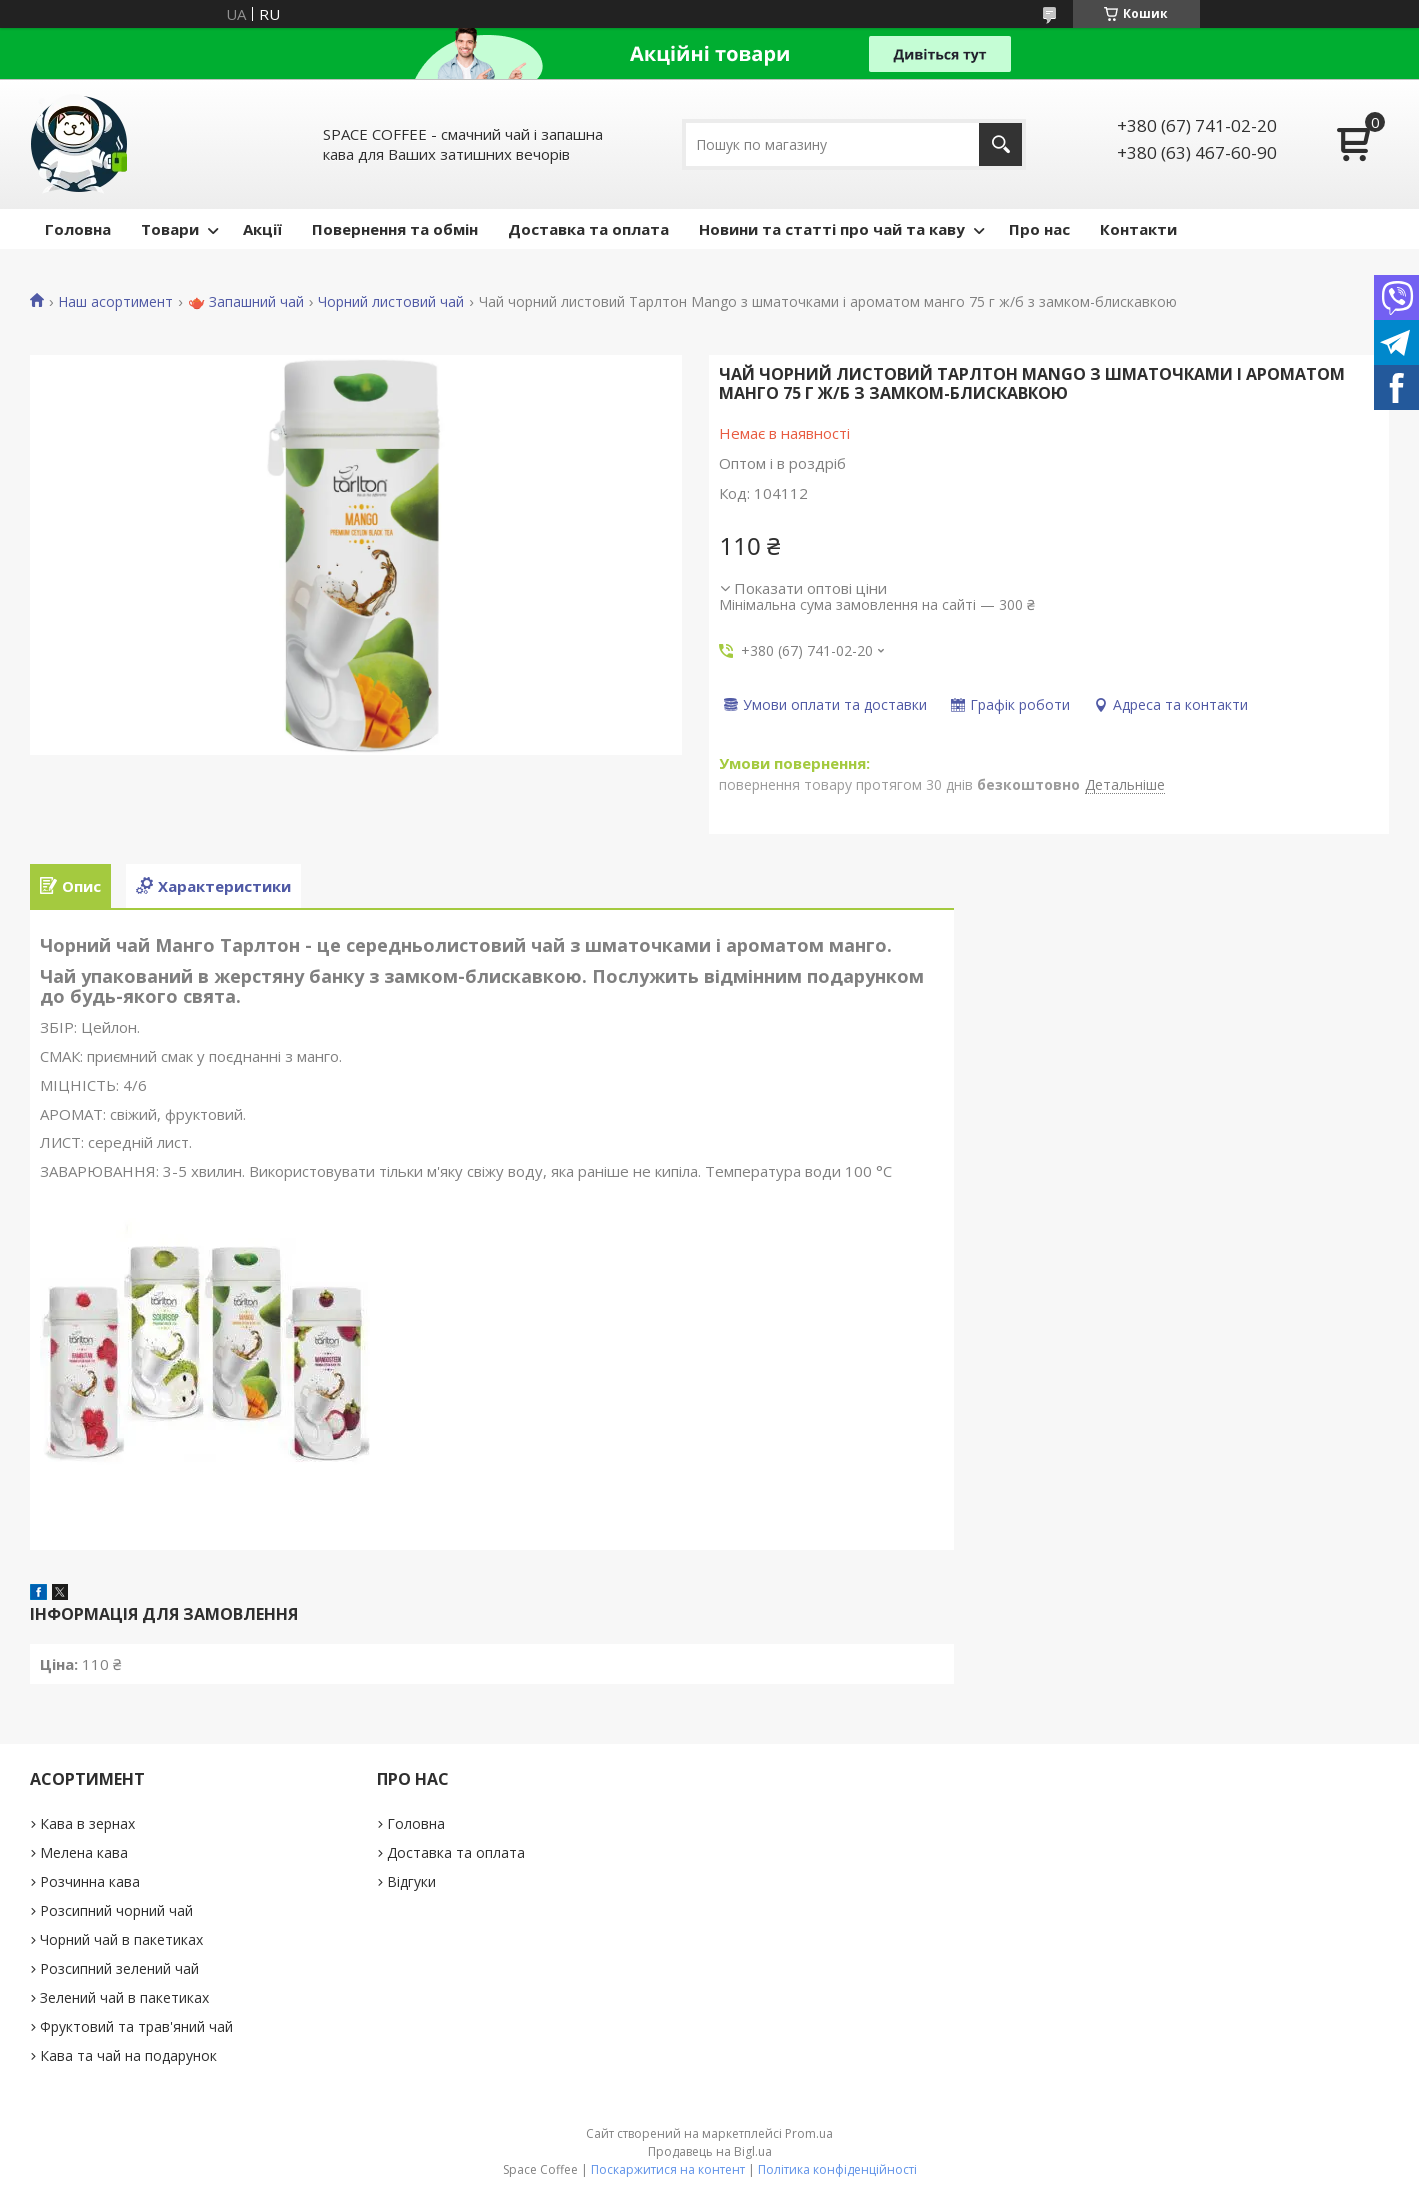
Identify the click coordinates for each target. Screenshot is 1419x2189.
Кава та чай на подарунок (128, 2055)
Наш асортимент (115, 302)
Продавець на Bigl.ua (710, 2151)
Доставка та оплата (588, 229)
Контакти (1138, 229)
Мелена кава (84, 1852)
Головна (78, 229)
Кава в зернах (87, 1823)
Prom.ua (809, 2133)
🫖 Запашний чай (246, 302)
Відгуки (411, 1881)
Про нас (1039, 229)
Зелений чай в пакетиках (124, 1997)
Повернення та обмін (395, 229)
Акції (262, 229)
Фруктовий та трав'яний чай (136, 2026)
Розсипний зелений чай (119, 1968)
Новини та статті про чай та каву (832, 229)
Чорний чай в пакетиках (121, 1939)
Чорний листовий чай (391, 302)
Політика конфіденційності (837, 2169)
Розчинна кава (90, 1881)
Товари (170, 229)
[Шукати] (1000, 144)
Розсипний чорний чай (116, 1910)
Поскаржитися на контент (668, 2169)
